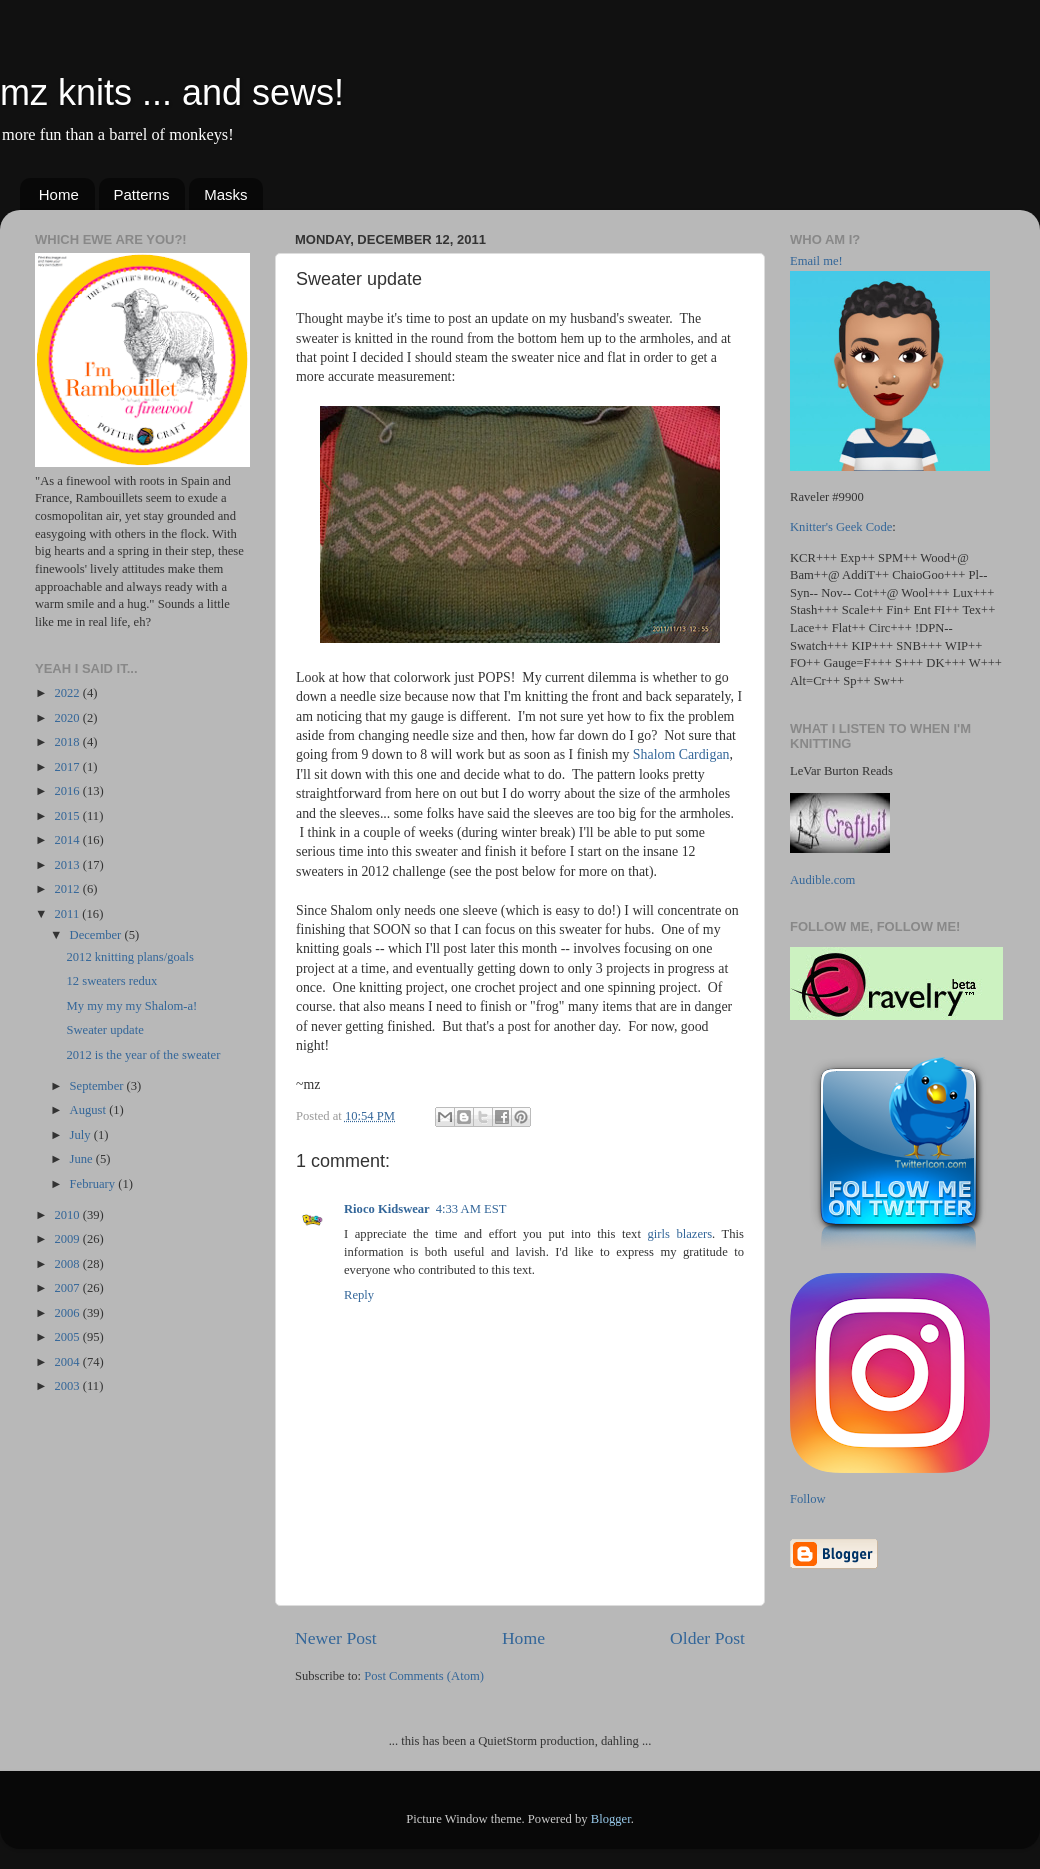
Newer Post (336, 1638)
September (98, 1086)
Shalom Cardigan (681, 754)
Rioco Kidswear (387, 1209)
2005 (68, 1337)
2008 (68, 1264)
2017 (68, 767)
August (90, 1110)
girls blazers (679, 1234)
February (94, 1184)
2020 (68, 718)
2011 (68, 914)
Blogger (611, 1819)
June (83, 1159)
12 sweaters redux (111, 981)
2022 (68, 693)
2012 (68, 889)
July (82, 1135)
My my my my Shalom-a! (131, 1006)
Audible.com (822, 880)
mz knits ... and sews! (172, 92)
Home (59, 194)
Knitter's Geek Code (841, 527)
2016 (68, 791)
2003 (68, 1386)
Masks (225, 194)
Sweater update (104, 1030)
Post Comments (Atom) (424, 1676)
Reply (359, 1295)
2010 (68, 1215)
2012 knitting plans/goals (129, 957)
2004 (68, 1362)
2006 (68, 1313)
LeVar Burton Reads (841, 771)
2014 (68, 840)
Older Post (707, 1638)
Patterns (142, 194)
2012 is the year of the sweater (143, 1055)
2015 (68, 816)
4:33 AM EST (471, 1209)
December (97, 935)
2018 (68, 742)
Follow (808, 1499)
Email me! (816, 261)
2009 (68, 1239)
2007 (68, 1288)
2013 (68, 865)
